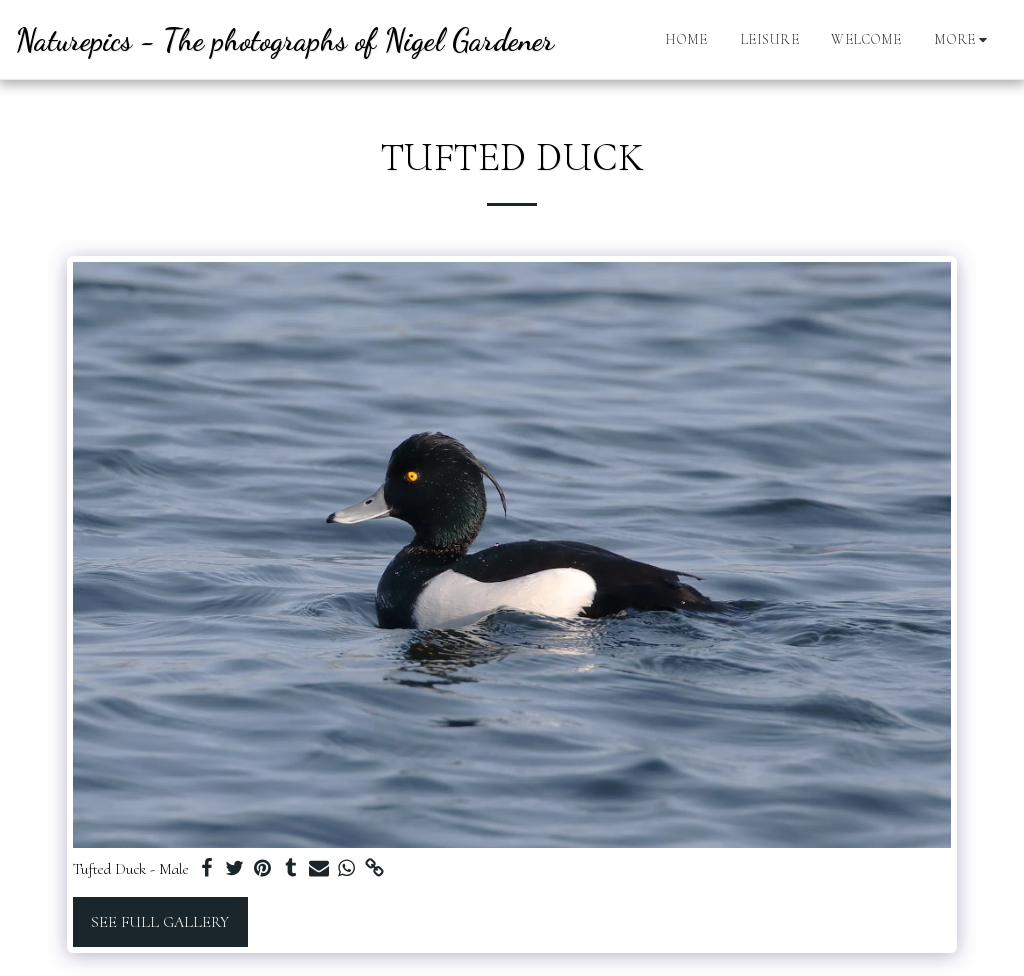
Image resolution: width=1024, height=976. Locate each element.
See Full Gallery (160, 922)
